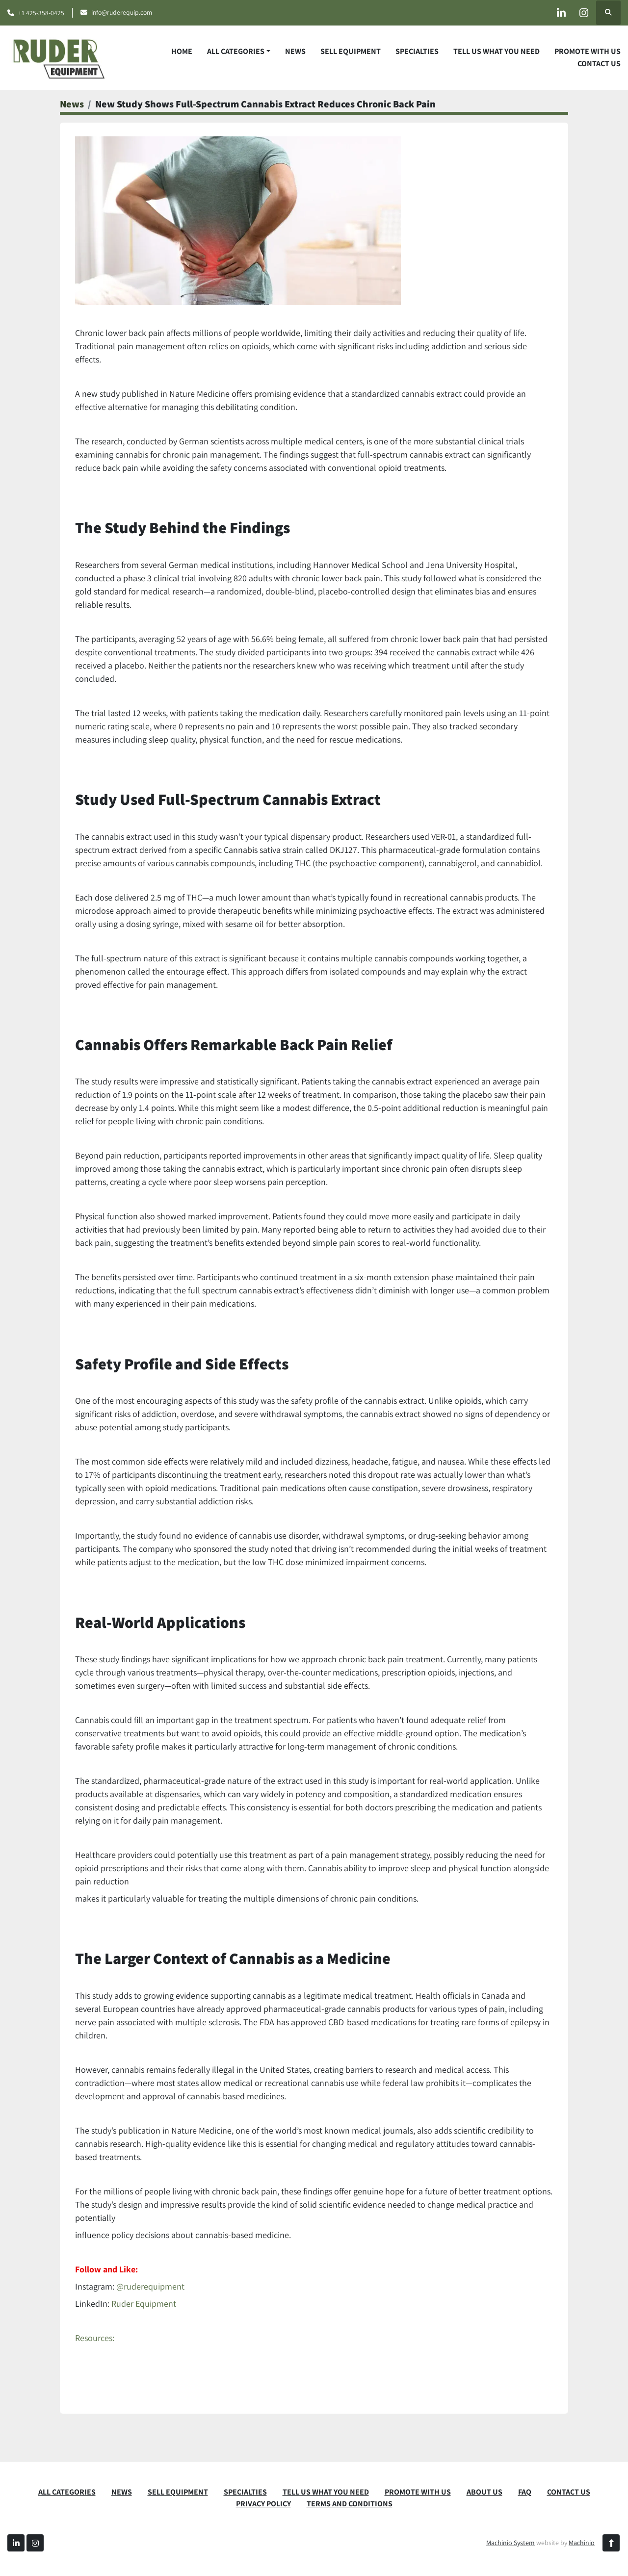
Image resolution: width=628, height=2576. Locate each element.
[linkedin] (558, 12)
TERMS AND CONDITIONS (349, 2504)
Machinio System (510, 2542)
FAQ (524, 2492)
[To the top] (611, 2542)
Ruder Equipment (143, 2303)
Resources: (94, 2338)
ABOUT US (484, 2492)
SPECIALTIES (417, 51)
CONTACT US (599, 63)
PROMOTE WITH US (587, 51)
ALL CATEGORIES (235, 51)
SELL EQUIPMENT (350, 51)
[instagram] (583, 12)
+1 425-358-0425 (41, 12)
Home (181, 51)
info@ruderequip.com (121, 12)
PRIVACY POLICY (263, 2504)
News (295, 51)
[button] (238, 51)
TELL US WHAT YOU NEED (496, 51)
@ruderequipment (150, 2286)
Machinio (582, 2542)
